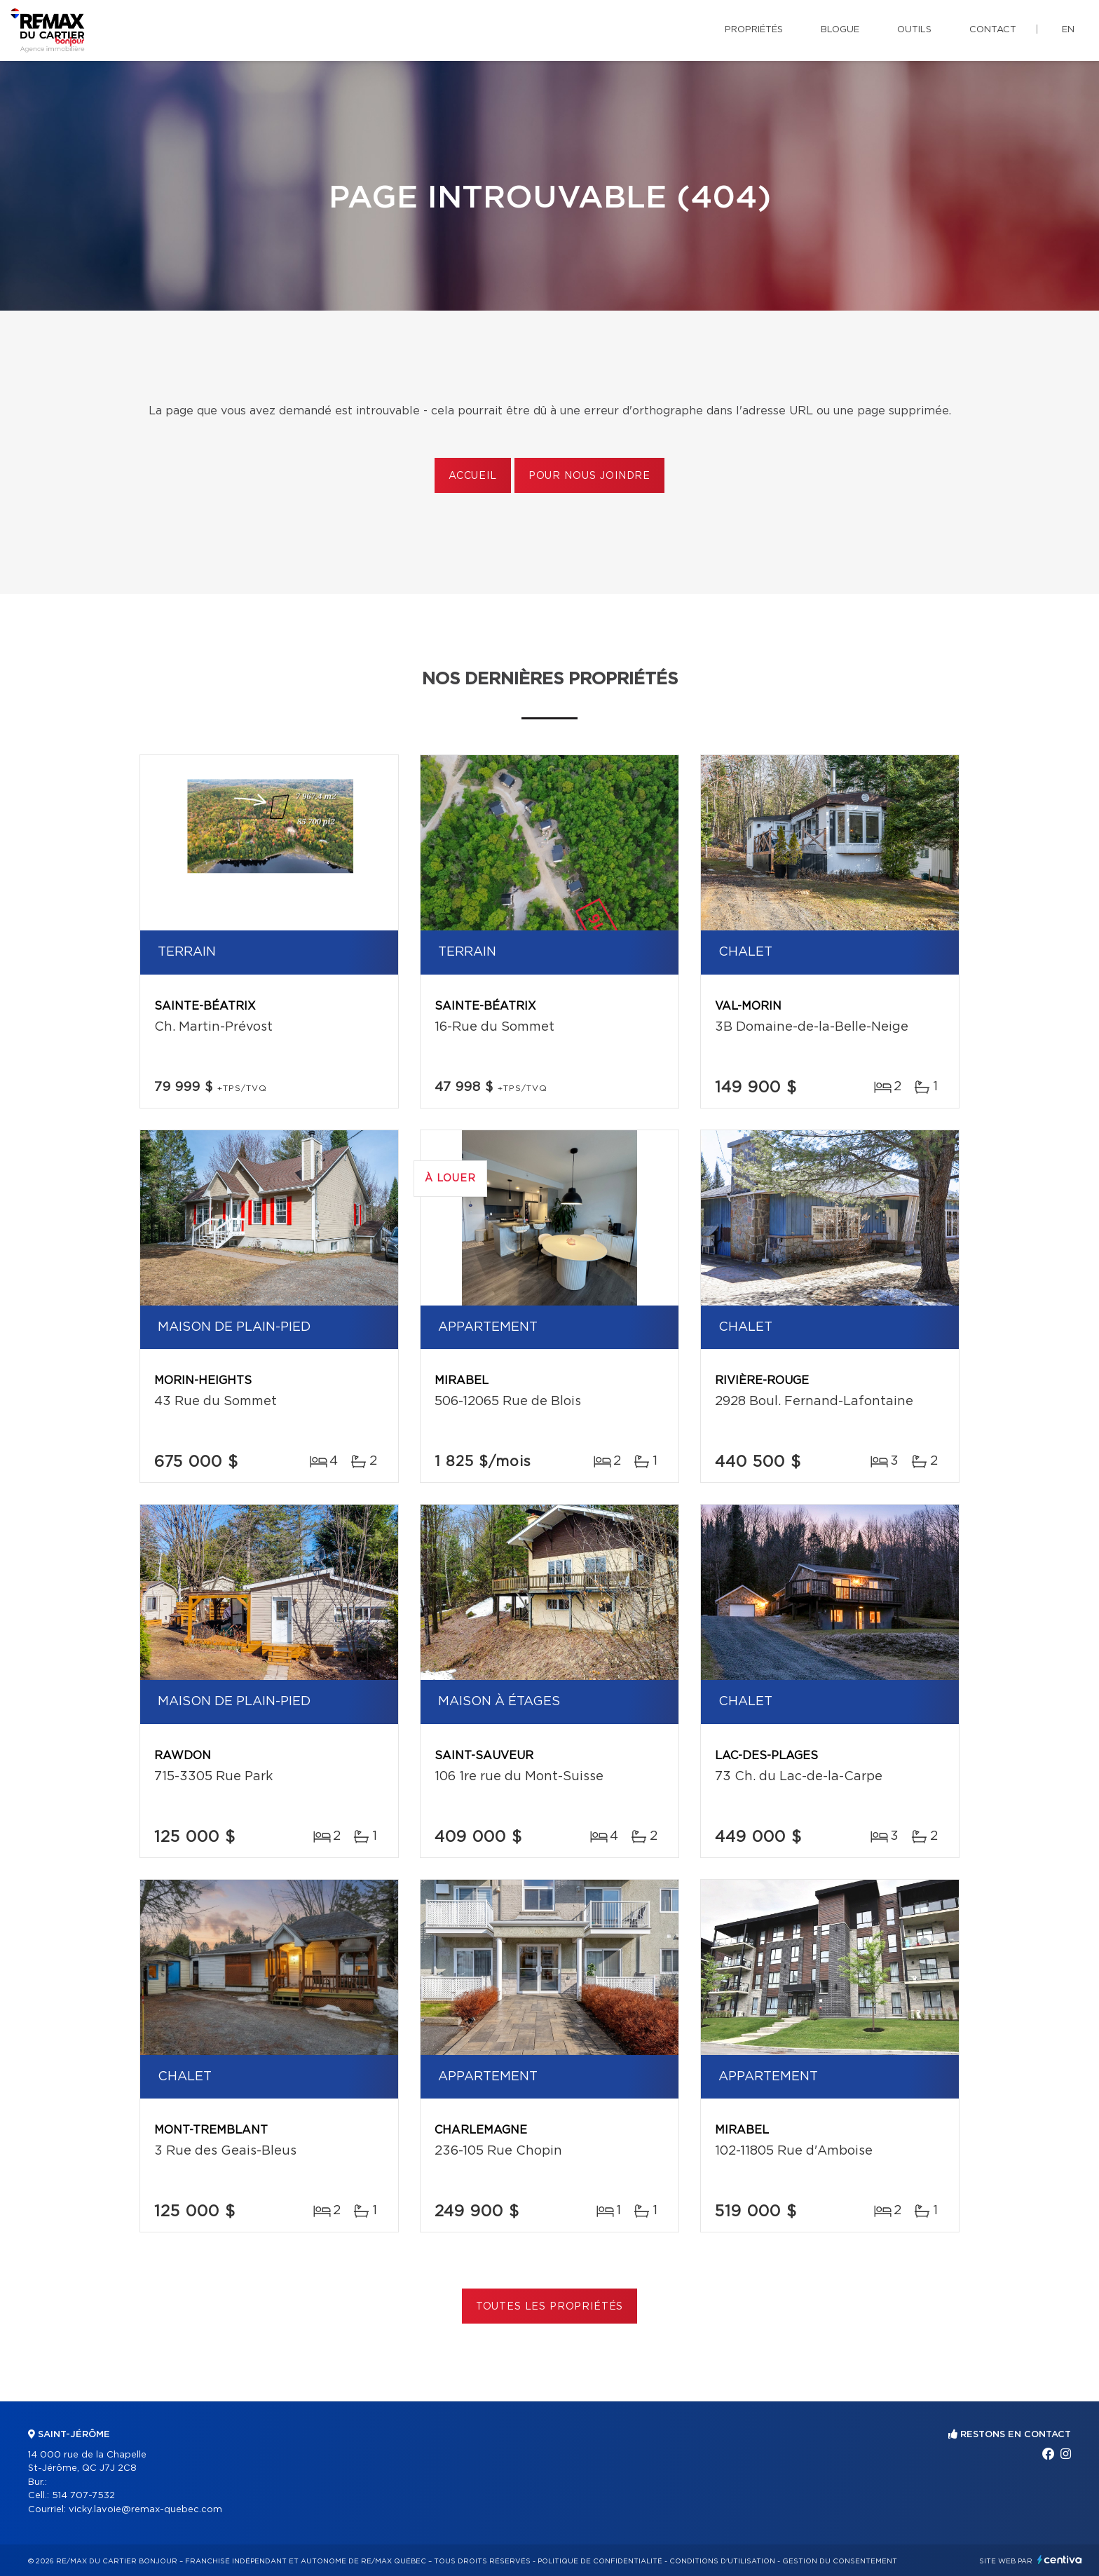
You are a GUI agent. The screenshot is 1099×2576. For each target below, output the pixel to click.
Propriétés (754, 29)
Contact (992, 29)
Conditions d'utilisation (722, 2561)
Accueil (473, 476)
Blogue (840, 29)
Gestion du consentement (839, 2561)
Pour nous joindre (589, 476)
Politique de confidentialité (600, 2561)
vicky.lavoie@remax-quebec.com (145, 2509)
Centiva (1059, 2559)
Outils (914, 29)
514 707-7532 (83, 2495)
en (1068, 29)
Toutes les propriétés (550, 2307)
